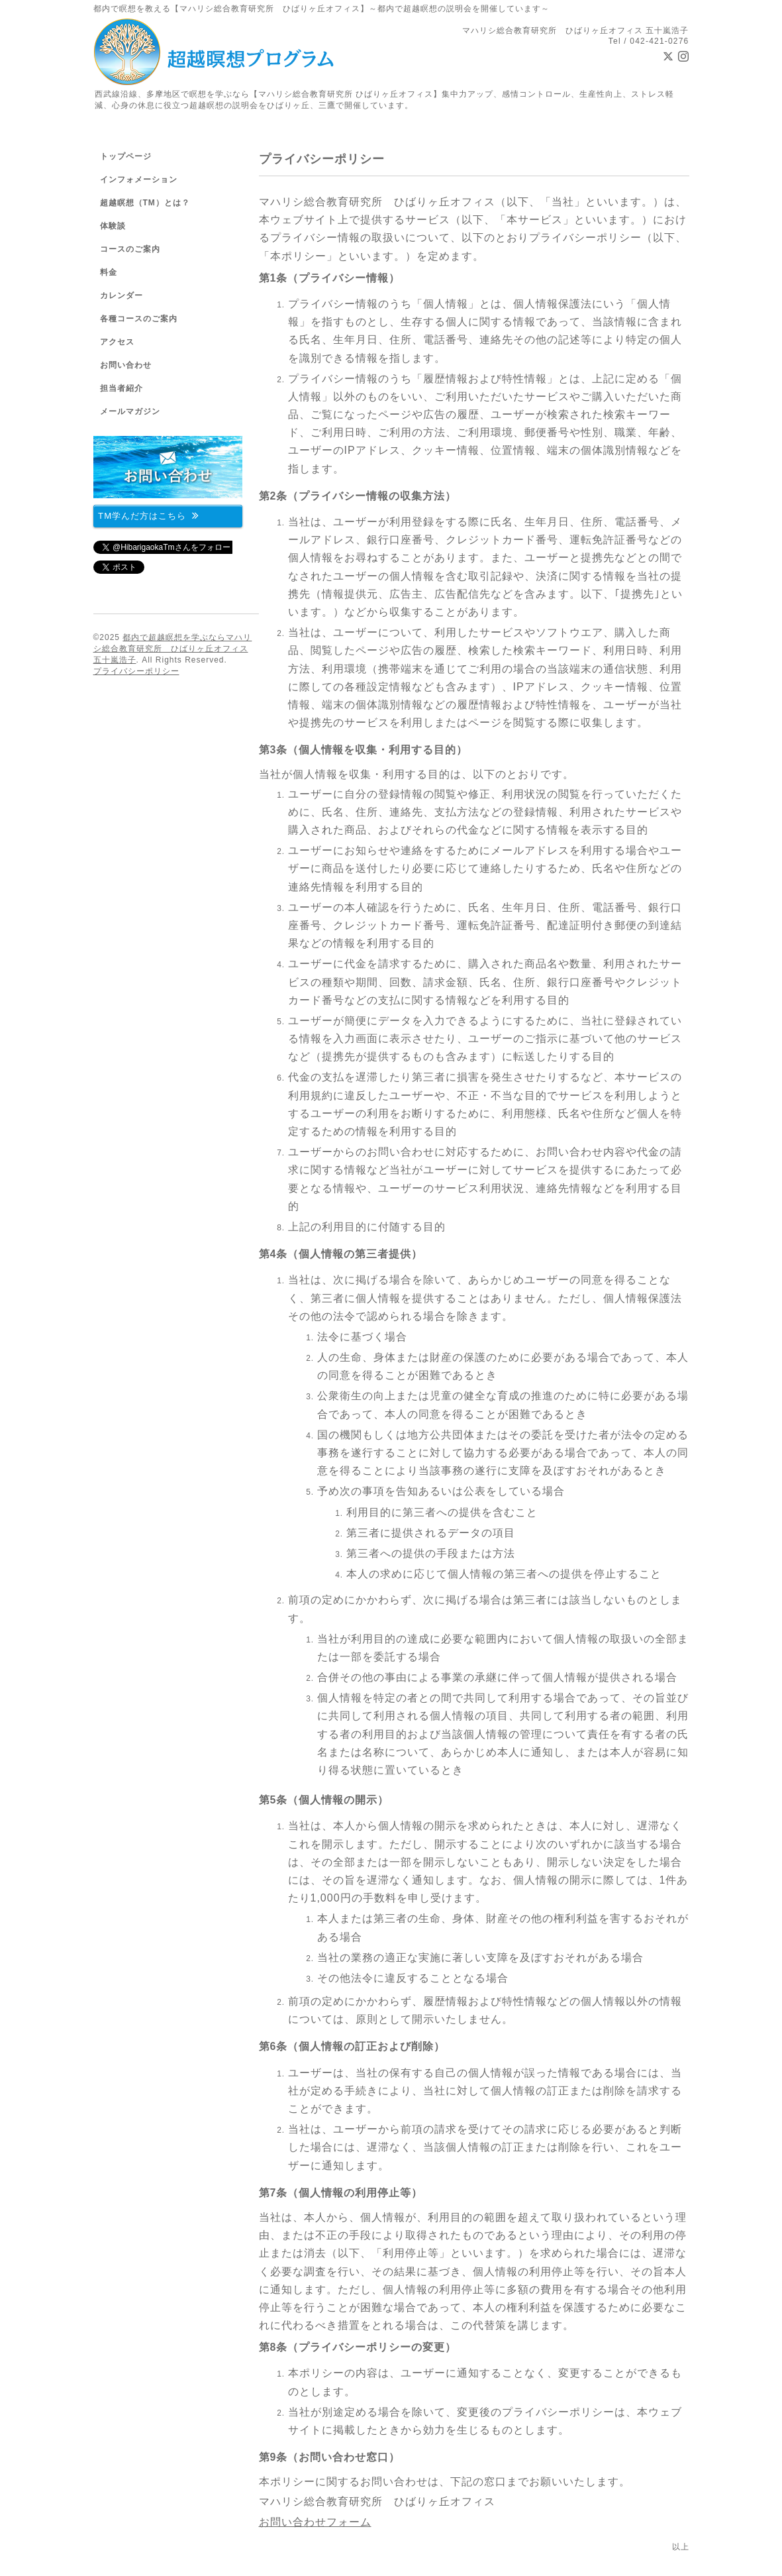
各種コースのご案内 (138, 318)
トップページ (126, 156)
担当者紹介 (121, 388)
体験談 (113, 226)
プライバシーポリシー (136, 671)
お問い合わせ (126, 365)
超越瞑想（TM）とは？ (145, 202)
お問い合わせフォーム (315, 2522)
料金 (108, 272)
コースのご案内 (130, 249)
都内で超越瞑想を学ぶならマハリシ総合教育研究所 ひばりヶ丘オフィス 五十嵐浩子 (172, 649)
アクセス (117, 342)
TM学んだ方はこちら (148, 515)
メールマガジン (130, 411)
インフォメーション (138, 179)
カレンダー (121, 295)
